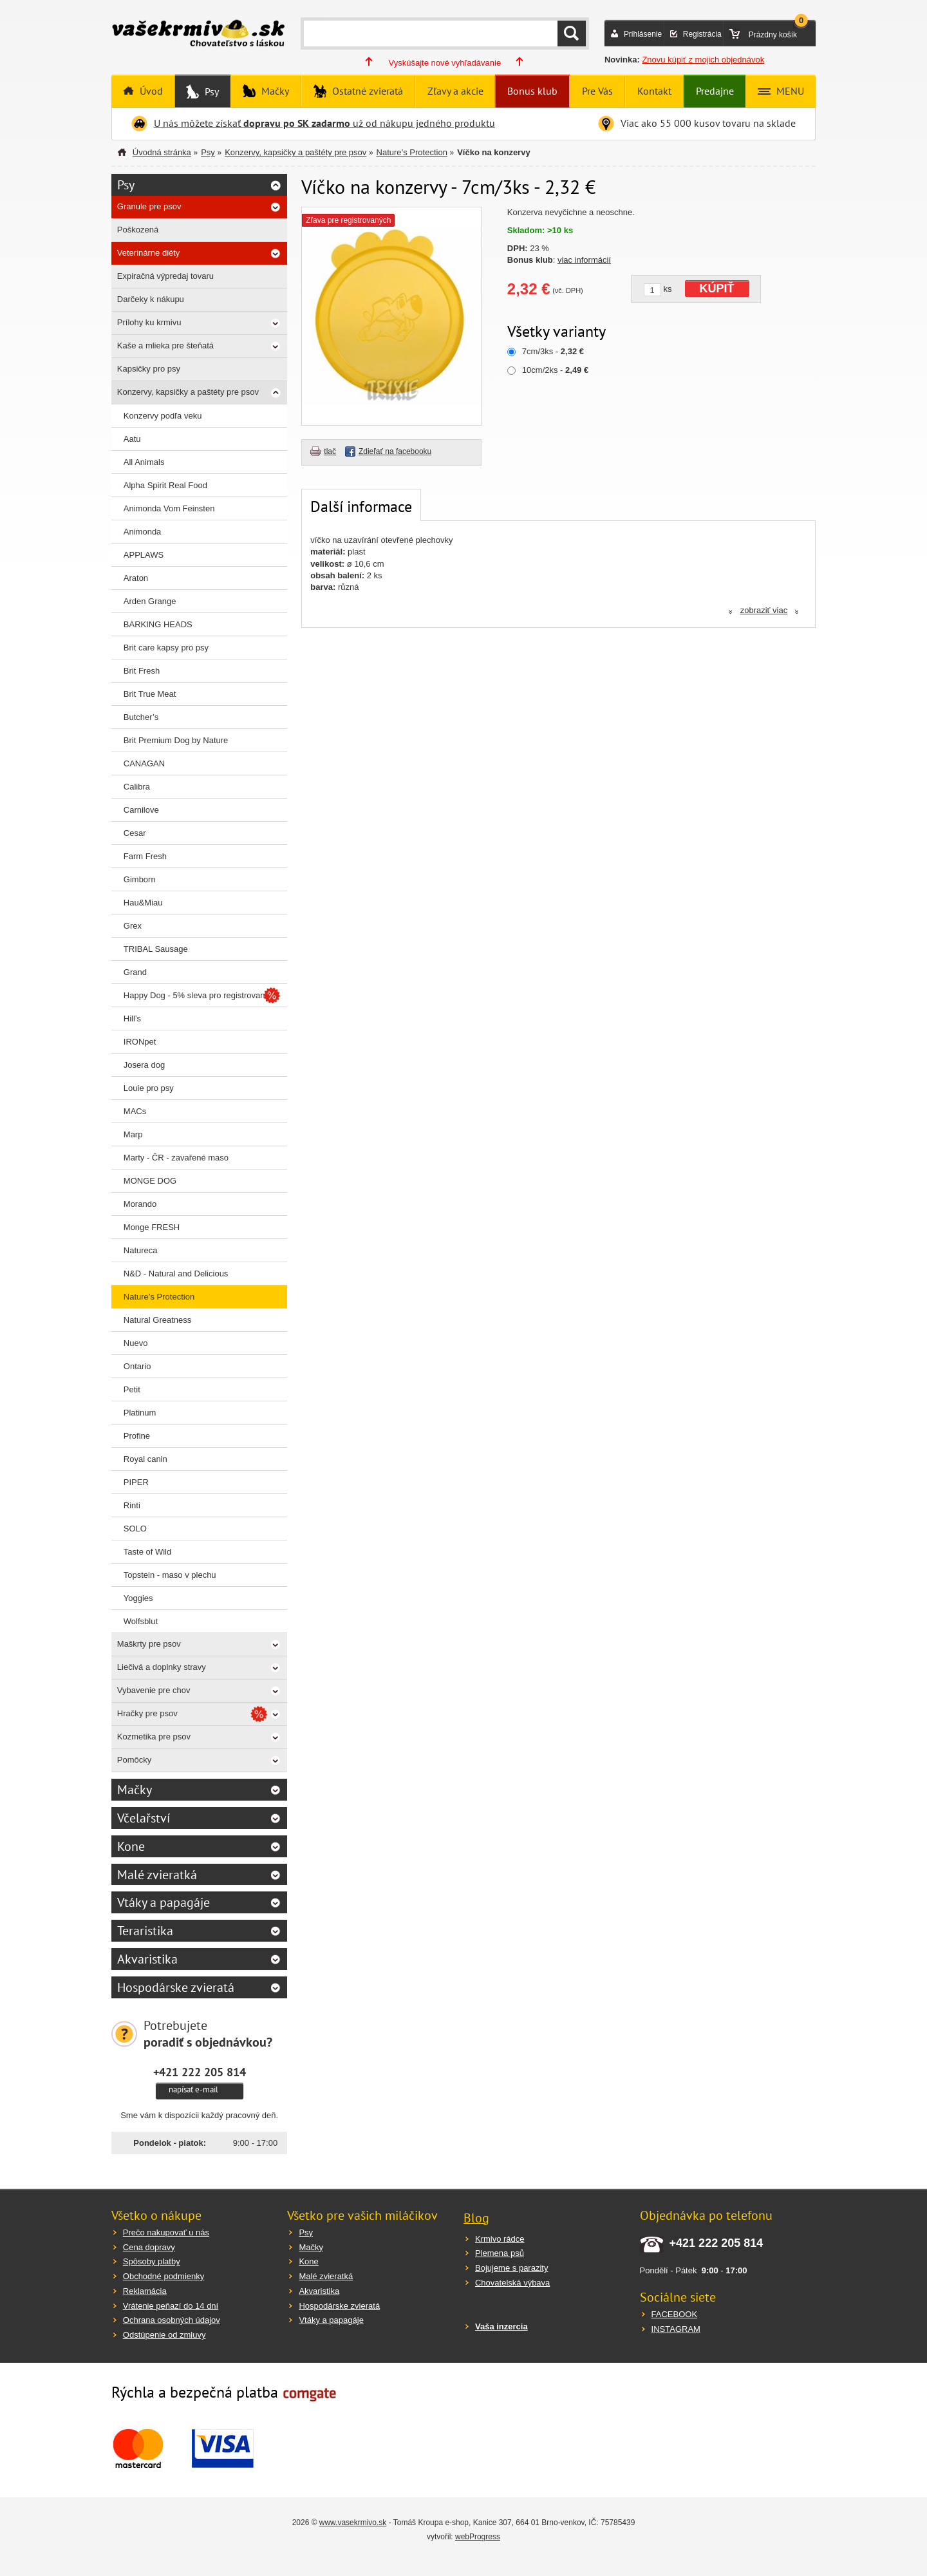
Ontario (137, 1366)
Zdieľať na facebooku (395, 451)
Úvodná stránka (162, 152)
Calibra (137, 786)
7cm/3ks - (553, 351)
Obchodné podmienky (163, 2276)
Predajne (715, 90)
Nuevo (136, 1343)
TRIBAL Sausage (156, 949)
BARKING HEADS (158, 624)
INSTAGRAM (675, 2329)
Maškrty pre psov (149, 1644)
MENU (789, 90)
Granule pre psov (149, 206)
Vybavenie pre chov (154, 1690)
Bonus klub (532, 90)
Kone (131, 1846)
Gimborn (140, 879)
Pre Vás (597, 90)
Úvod (150, 90)
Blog (476, 2218)
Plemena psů (499, 2253)
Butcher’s (141, 717)
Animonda (143, 531)
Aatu (132, 439)
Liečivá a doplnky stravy (161, 1667)
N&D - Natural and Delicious (176, 1273)
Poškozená (137, 229)
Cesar (135, 833)
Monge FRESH (152, 1227)
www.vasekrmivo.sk (353, 2522)
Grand (135, 972)
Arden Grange (150, 601)
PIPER (136, 1482)
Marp (133, 1134)
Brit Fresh (142, 671)
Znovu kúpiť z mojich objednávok (703, 59)
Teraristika (145, 1930)
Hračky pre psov (147, 1713)
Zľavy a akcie (455, 90)
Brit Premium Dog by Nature (176, 740)
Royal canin (145, 1459)
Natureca (141, 1250)
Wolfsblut (141, 1621)
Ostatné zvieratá (366, 90)
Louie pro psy (149, 1088)
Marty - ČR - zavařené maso (176, 1157)
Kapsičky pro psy (148, 369)
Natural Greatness (158, 1320)
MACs (135, 1111)
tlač (330, 451)
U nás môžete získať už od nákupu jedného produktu (324, 123)
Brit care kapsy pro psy (166, 647)
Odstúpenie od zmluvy (164, 2335)
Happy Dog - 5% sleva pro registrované (197, 995)
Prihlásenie (643, 34)
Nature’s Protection (412, 152)
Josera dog (144, 1065)
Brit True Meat (150, 694)
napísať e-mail (193, 2089)
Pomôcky (134, 1760)
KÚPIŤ (717, 288)
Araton (136, 578)
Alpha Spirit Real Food (165, 485)
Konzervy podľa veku (163, 416)
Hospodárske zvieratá (175, 1987)
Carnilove (141, 810)
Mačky (274, 90)
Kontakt (654, 90)
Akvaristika (147, 1959)
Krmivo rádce (500, 2239)
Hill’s (132, 1018)
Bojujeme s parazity (511, 2268)
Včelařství (143, 1818)
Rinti (132, 1505)
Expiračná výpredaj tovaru (165, 276)
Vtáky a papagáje (163, 1902)
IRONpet (140, 1041)
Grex (133, 926)
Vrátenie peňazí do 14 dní (170, 2306)
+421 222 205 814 (199, 2071)
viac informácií (584, 260)
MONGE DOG (150, 1181)
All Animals (144, 462)
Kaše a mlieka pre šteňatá (165, 345)
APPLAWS (144, 555)
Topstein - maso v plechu (170, 1575)
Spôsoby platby (151, 2261)
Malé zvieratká (157, 1874)
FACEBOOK (674, 2314)
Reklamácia (145, 2291)
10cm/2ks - (555, 370)
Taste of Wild (147, 1552)
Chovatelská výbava (512, 2282)
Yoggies (138, 1598)
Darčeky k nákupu (150, 299)
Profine (137, 1436)
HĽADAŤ (571, 33)
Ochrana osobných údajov (171, 2320)
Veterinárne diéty (148, 253)
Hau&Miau (143, 902)
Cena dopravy (149, 2247)
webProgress (477, 2536)
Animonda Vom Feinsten (169, 508)
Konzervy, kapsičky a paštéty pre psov (295, 152)
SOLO (135, 1528)
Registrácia (702, 34)
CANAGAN (144, 763)
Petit (132, 1389)
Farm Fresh (145, 856)
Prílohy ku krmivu (149, 322)
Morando (140, 1204)
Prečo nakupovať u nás (166, 2232)
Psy (210, 91)
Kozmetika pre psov (154, 1736)
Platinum (140, 1412)
